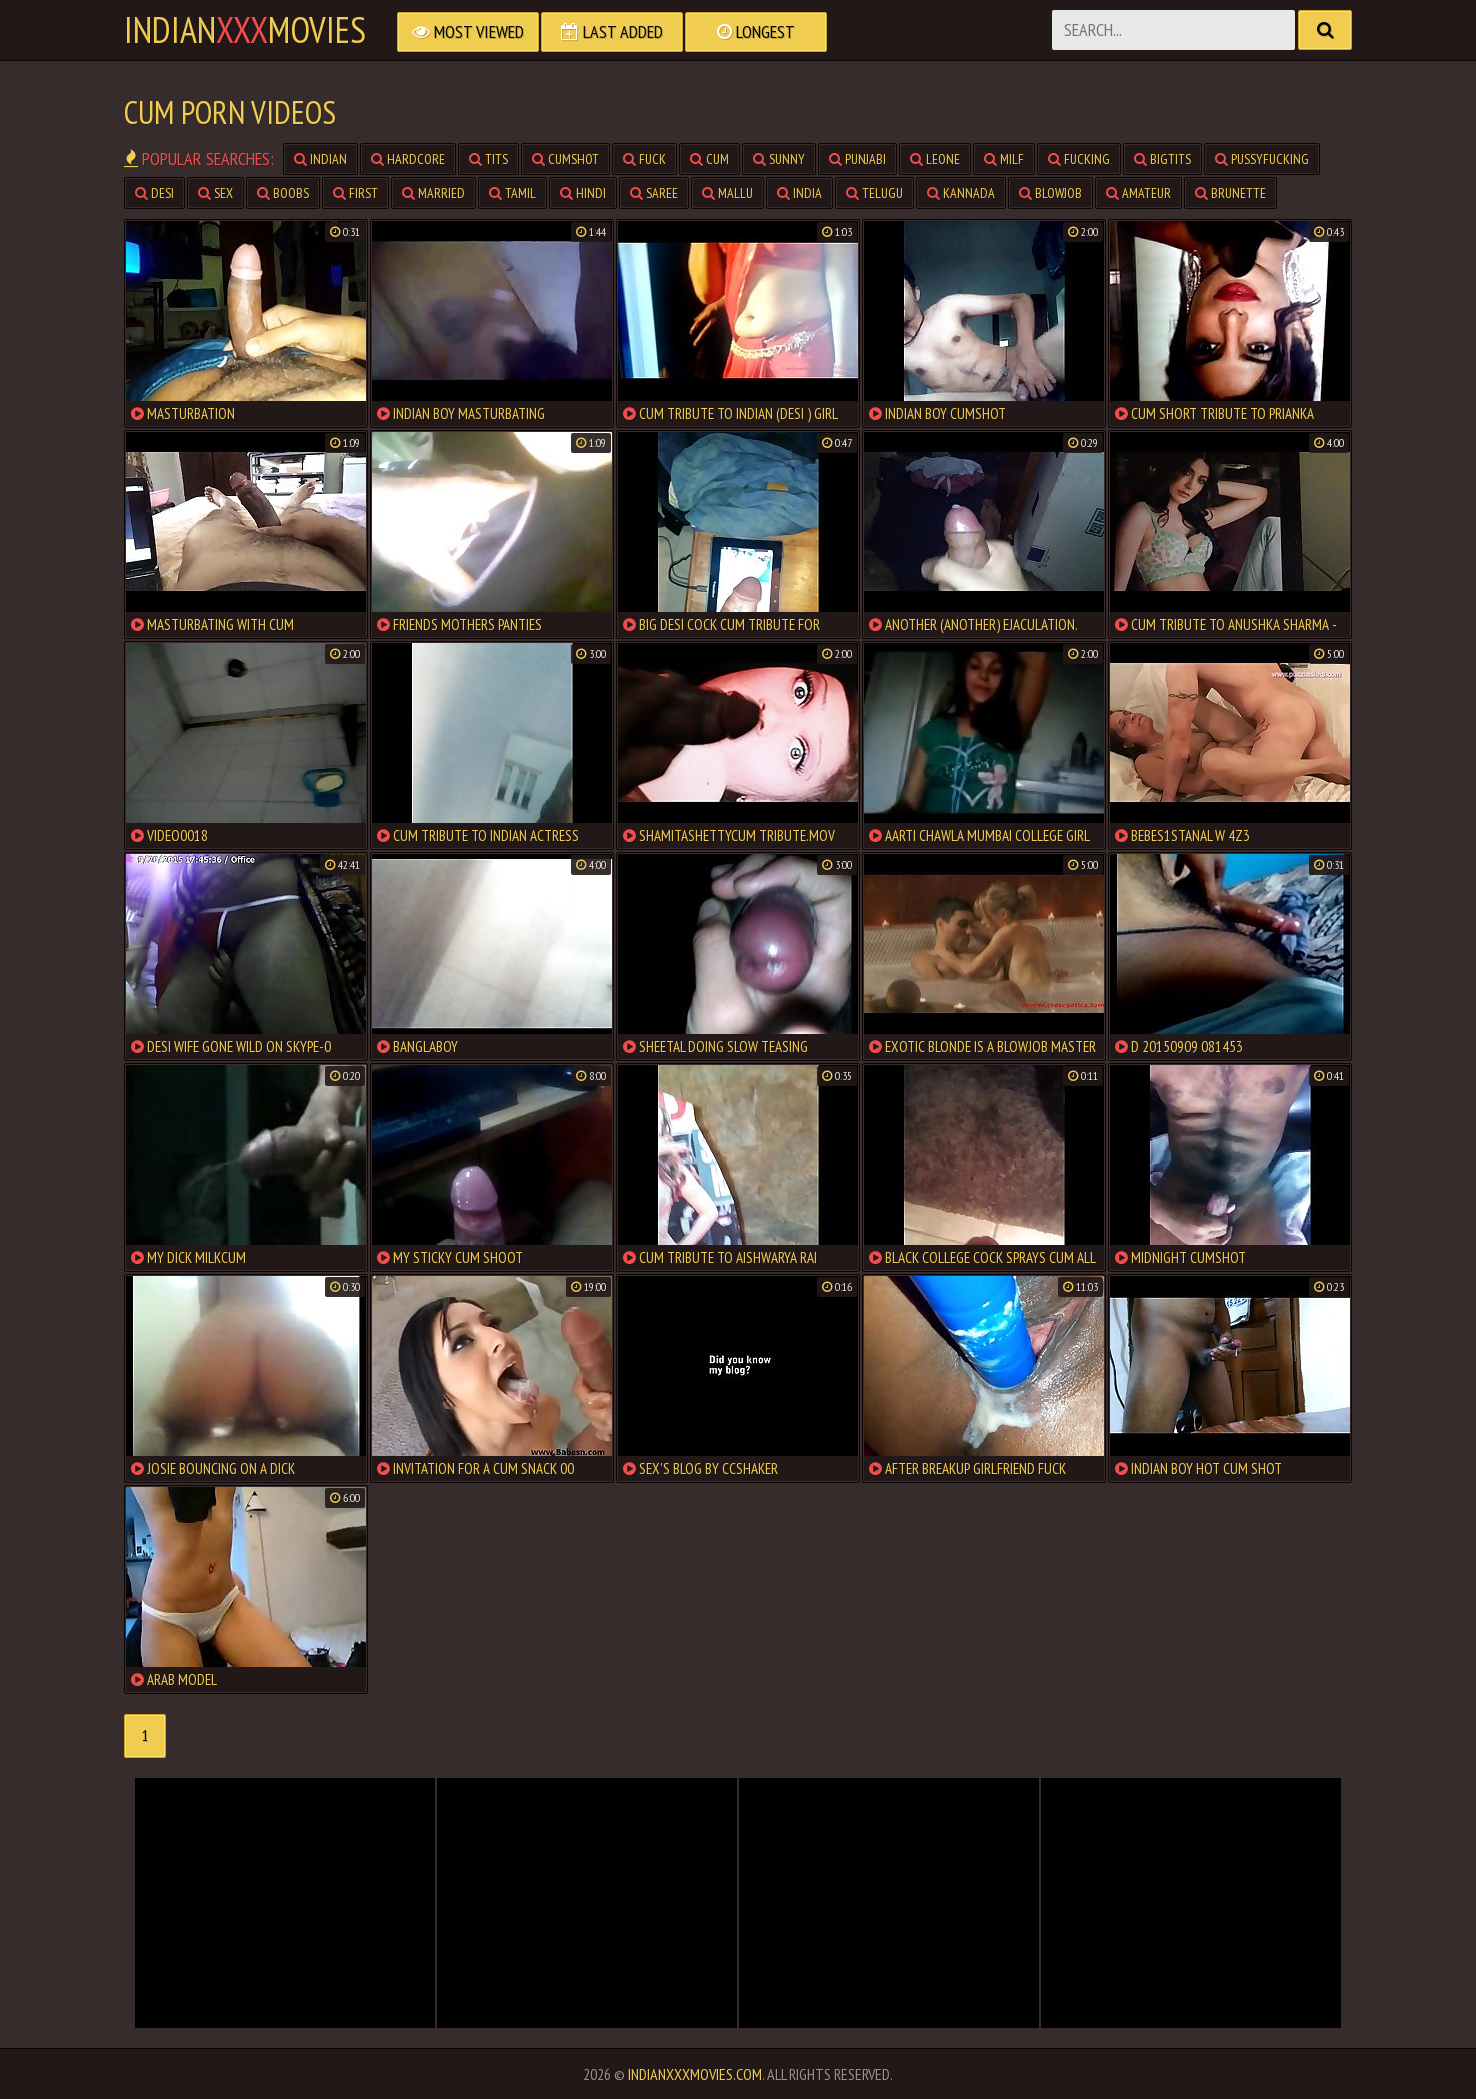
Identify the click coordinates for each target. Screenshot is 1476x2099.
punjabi (857, 159)
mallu (727, 193)
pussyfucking (1262, 159)
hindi (583, 193)
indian (320, 159)
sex (215, 193)
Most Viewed (468, 31)
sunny (779, 159)
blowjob (1050, 193)
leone (935, 159)
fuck (644, 159)
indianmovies (245, 30)
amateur (1138, 193)
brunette (1230, 193)
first (355, 193)
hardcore (408, 159)
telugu (874, 193)
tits (488, 159)
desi (154, 193)
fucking (1079, 159)
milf (1004, 159)
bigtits (1162, 159)
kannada (961, 193)
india (799, 193)
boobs (283, 193)
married (433, 193)
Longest (756, 31)
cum (709, 159)
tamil (512, 193)
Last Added (612, 31)
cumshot (565, 159)
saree (654, 193)
